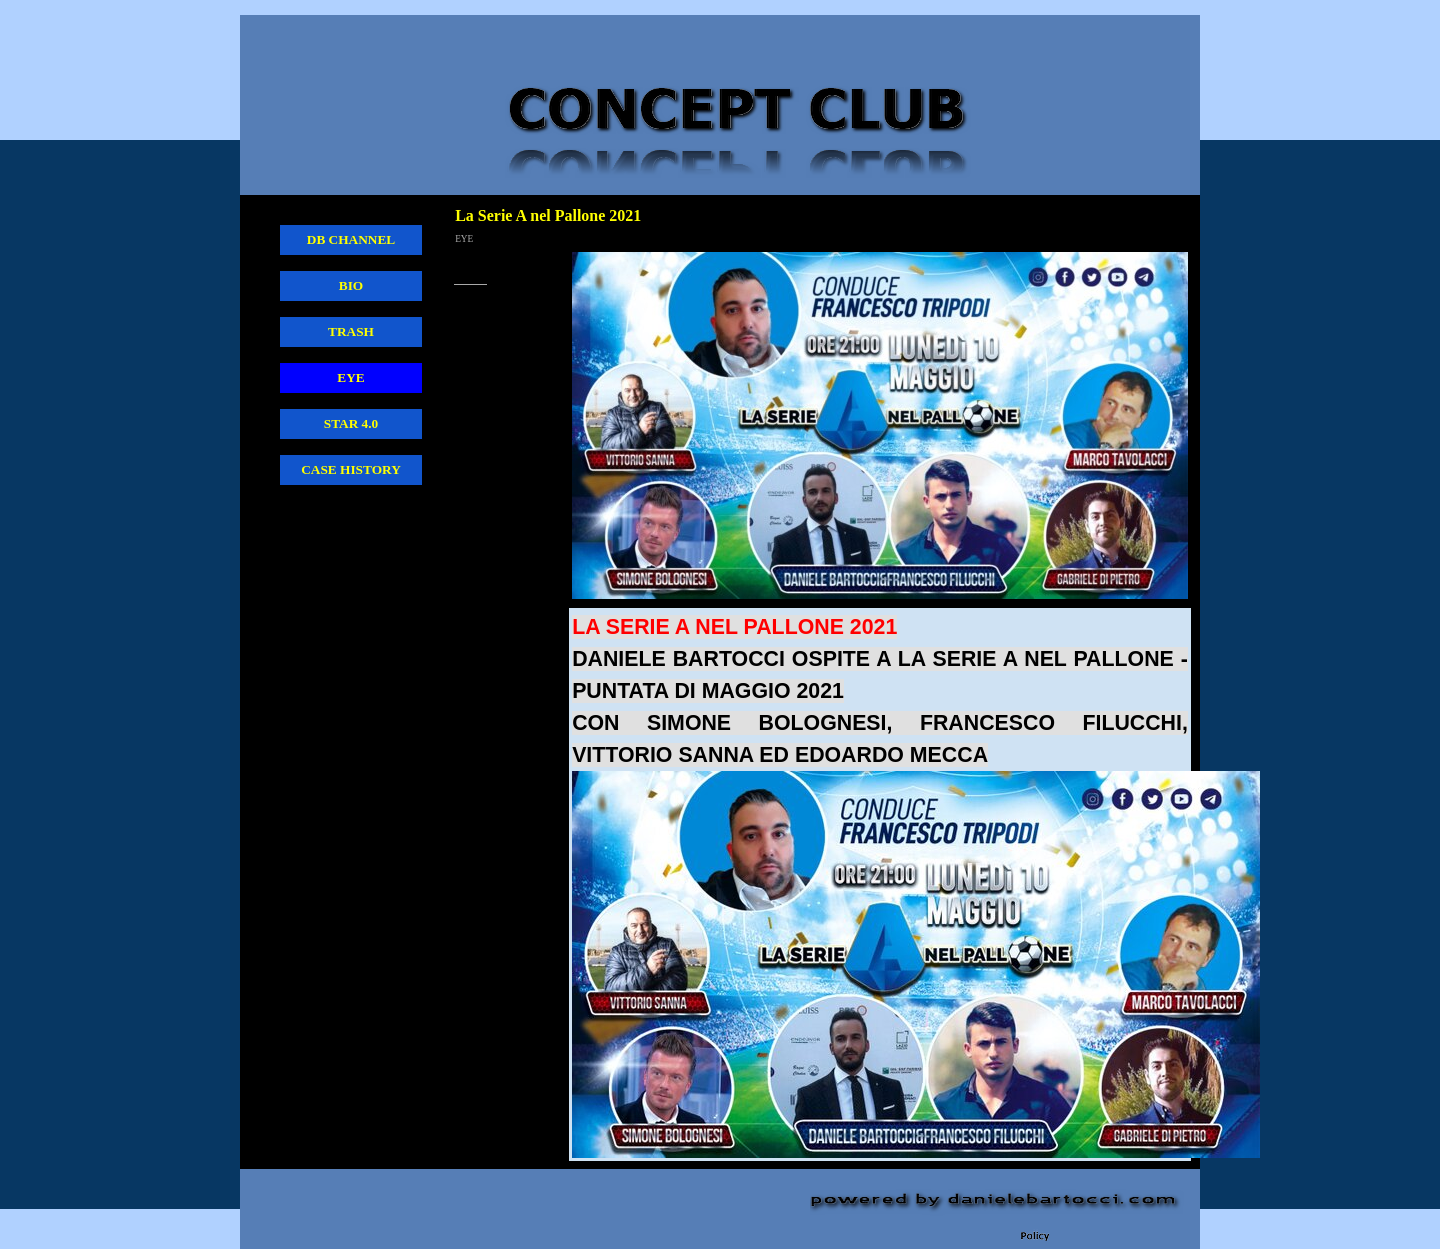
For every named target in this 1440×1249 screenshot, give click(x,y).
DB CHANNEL (351, 239)
